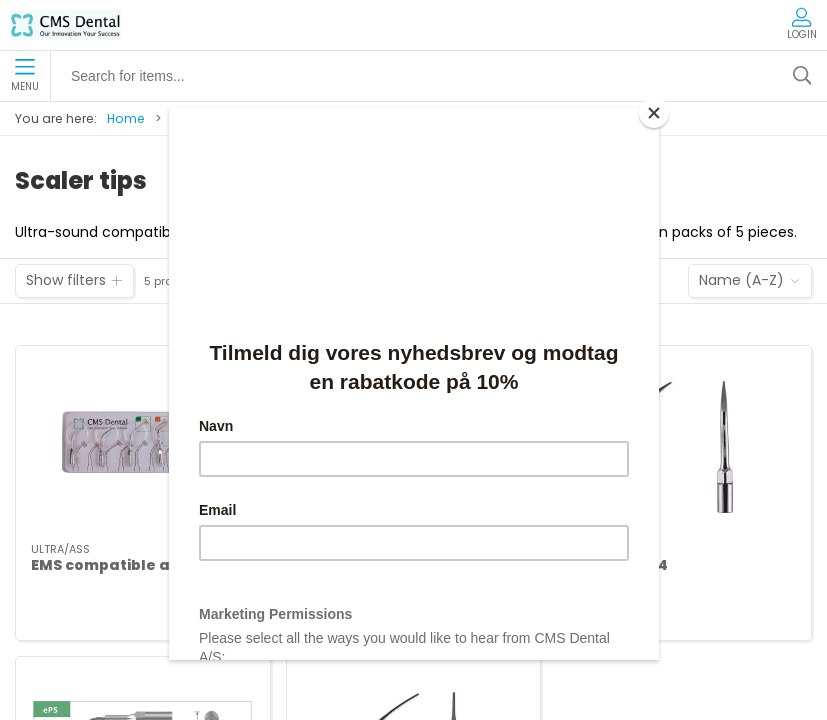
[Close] (654, 113)
